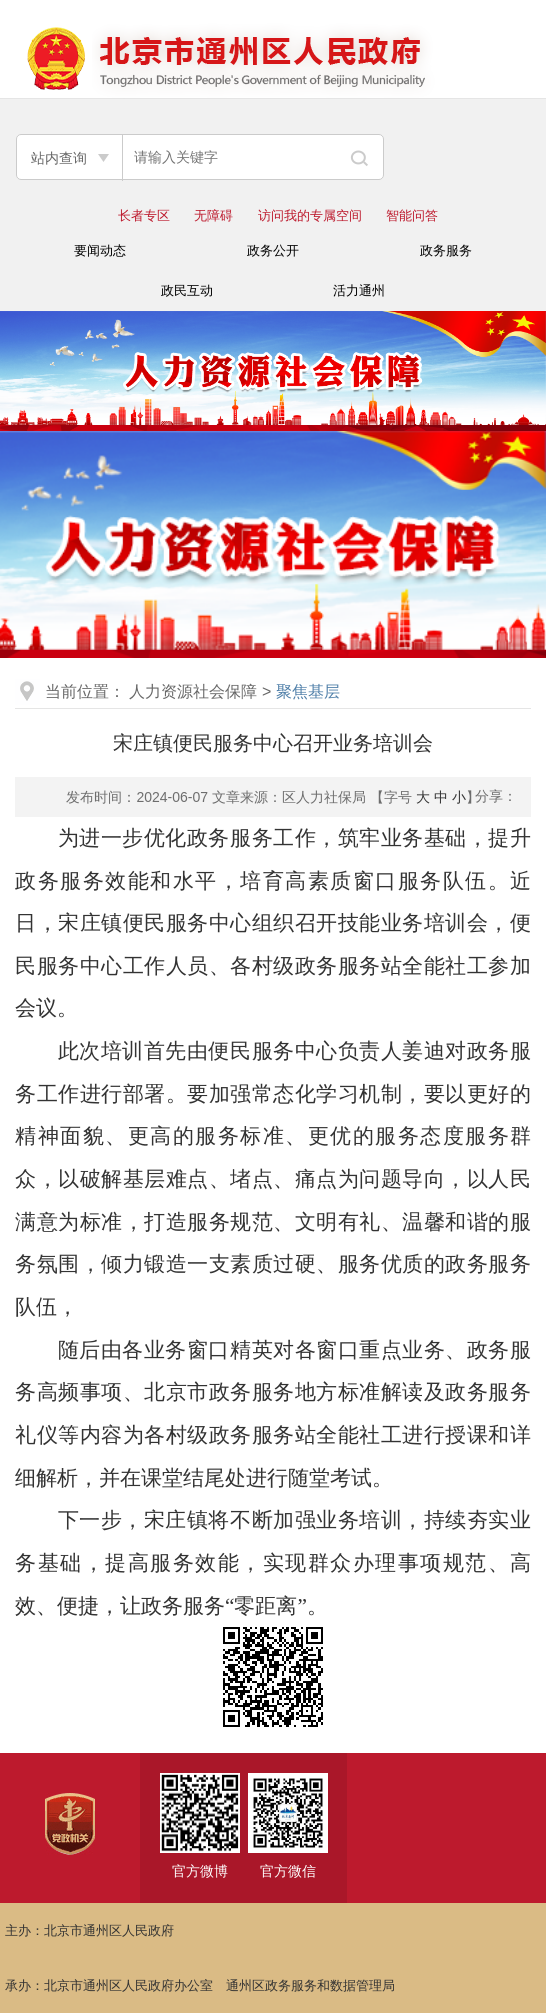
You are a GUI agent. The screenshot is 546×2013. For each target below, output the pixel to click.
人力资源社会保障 (193, 691)
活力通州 (359, 290)
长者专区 (144, 215)
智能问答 (412, 215)
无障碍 (213, 215)
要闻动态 (100, 250)
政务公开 (273, 250)
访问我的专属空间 (310, 215)
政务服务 (446, 250)
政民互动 (187, 290)
